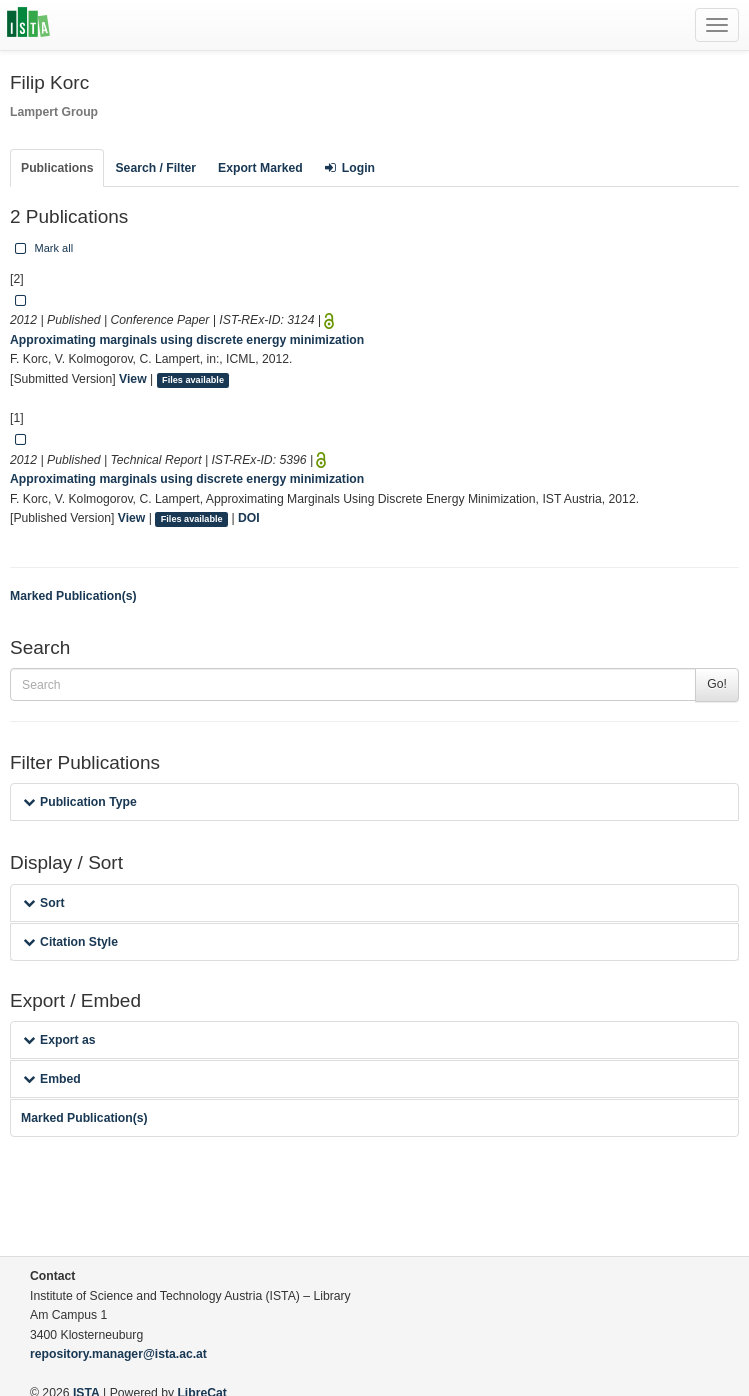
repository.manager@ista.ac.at (118, 1354)
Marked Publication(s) (73, 596)
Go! (717, 684)
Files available (193, 380)
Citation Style (70, 942)
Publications (57, 168)
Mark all (42, 248)
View (133, 379)
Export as (59, 1040)
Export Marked (260, 168)
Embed (52, 1079)
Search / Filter (155, 168)
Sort (43, 903)
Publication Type (80, 802)
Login (350, 168)
